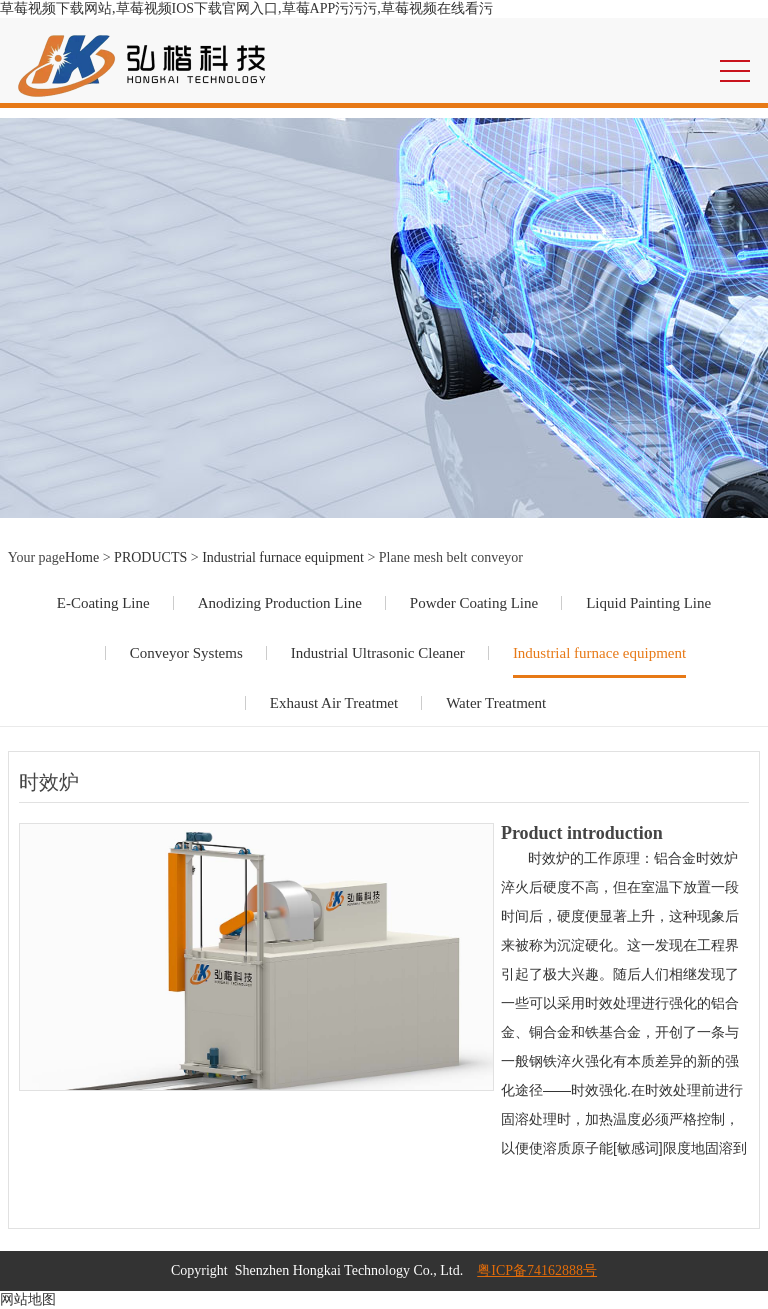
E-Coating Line (103, 603)
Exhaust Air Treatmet (334, 703)
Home (82, 557)
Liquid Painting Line (648, 603)
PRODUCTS (150, 557)
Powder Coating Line (474, 603)
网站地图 (28, 1299)
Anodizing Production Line (280, 603)
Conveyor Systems (186, 653)
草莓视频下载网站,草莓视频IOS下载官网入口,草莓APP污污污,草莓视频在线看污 (246, 8)
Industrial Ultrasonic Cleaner (378, 653)
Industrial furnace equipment (283, 557)
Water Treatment (496, 703)
